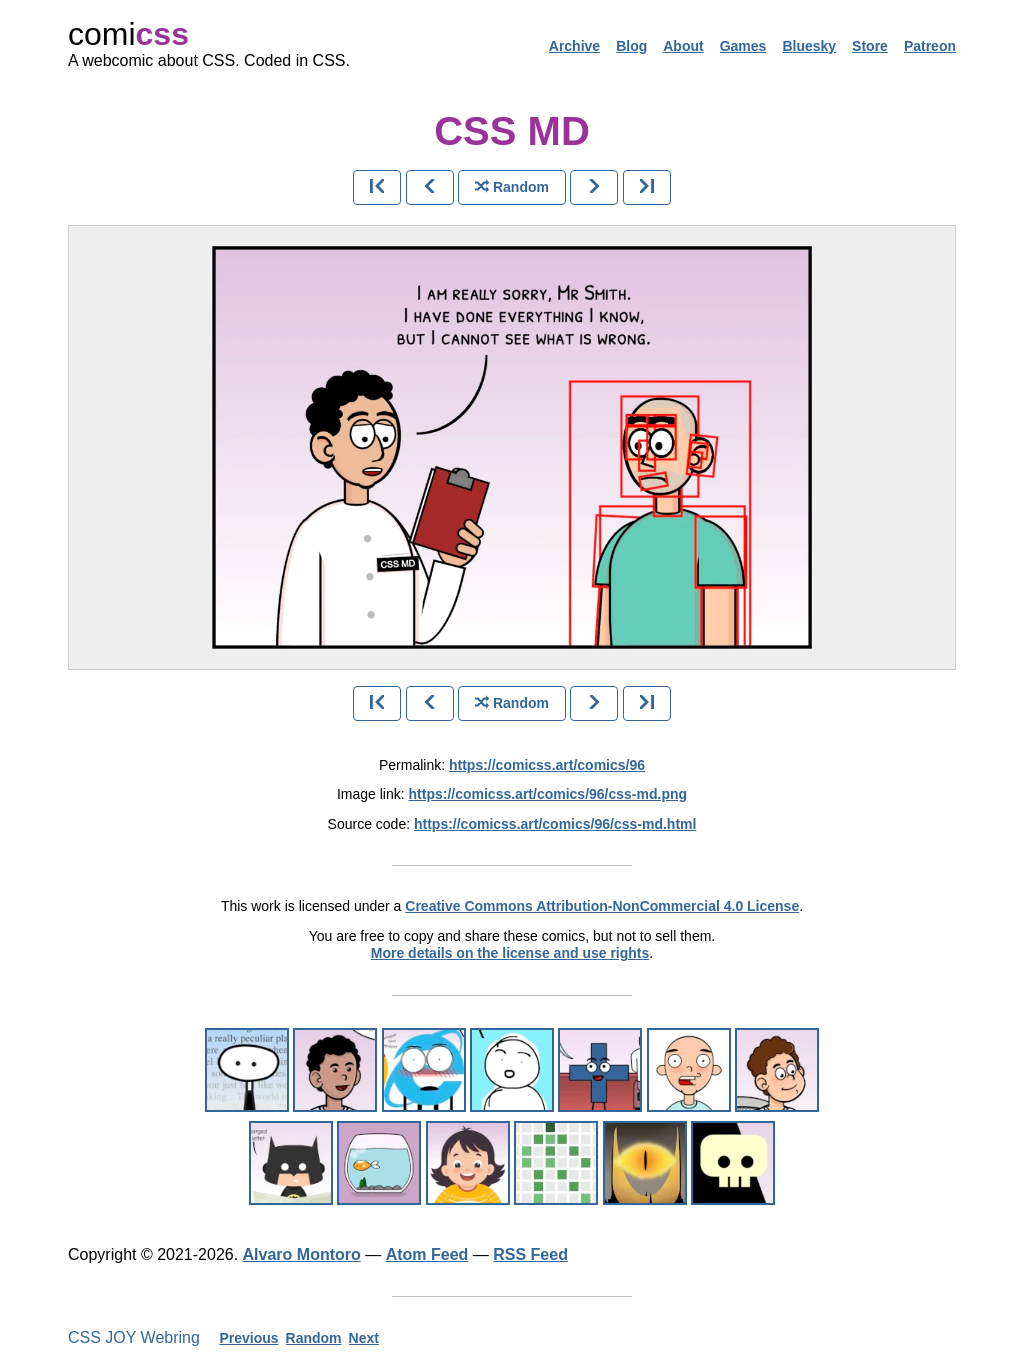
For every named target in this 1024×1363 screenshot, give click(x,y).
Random (314, 1338)
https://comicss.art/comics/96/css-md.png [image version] (548, 794)
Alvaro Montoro (302, 1254)
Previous (248, 1338)
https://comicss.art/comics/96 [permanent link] (547, 765)
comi (128, 34)
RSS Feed (530, 1254)
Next (364, 1338)
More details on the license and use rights (510, 953)
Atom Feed (427, 1254)
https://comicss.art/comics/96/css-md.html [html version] (555, 824)
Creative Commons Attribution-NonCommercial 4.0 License (602, 906)
